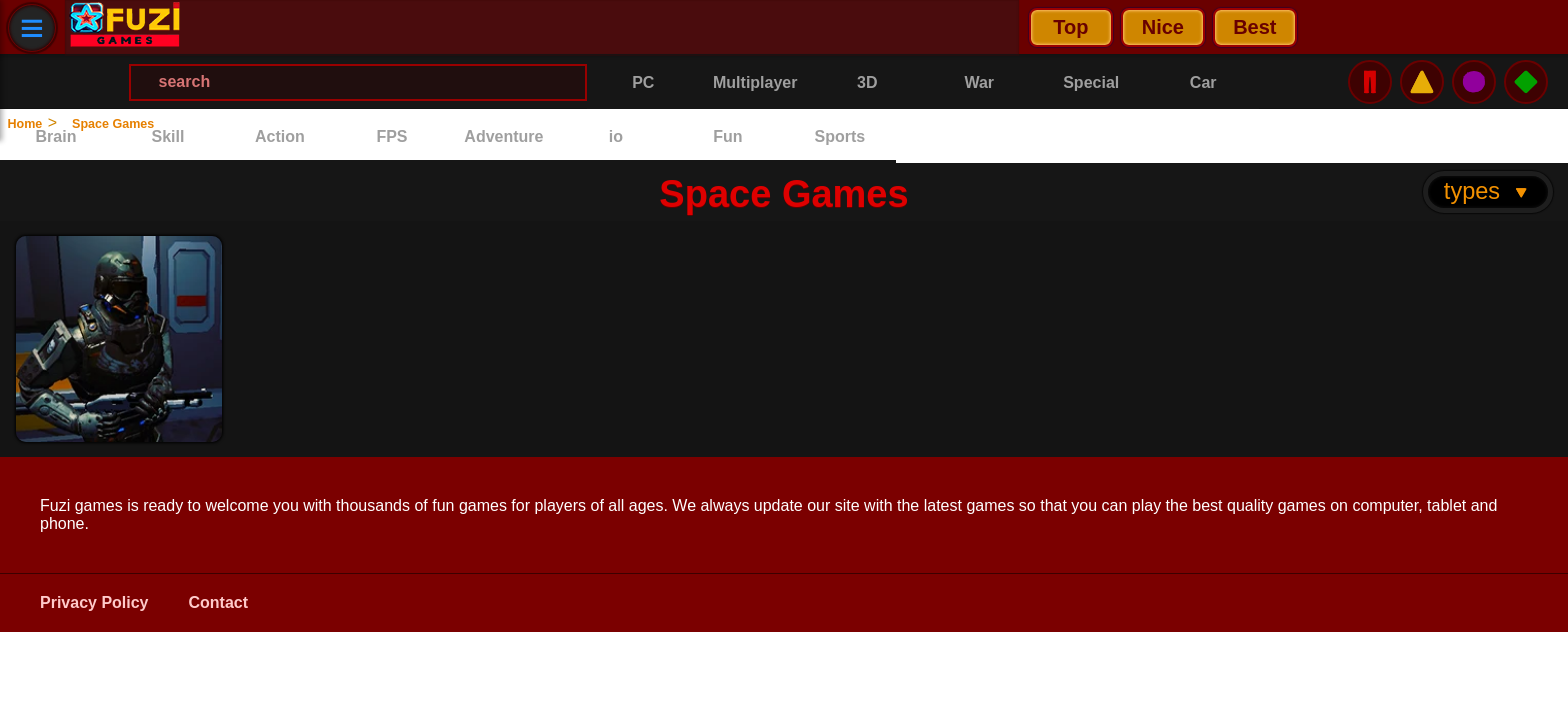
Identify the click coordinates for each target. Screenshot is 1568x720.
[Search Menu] (833, 27)
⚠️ (1422, 26)
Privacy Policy (94, 549)
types (1487, 136)
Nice (333, 27)
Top (240, 27)
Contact (219, 549)
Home (37, 122)
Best (424, 27)
